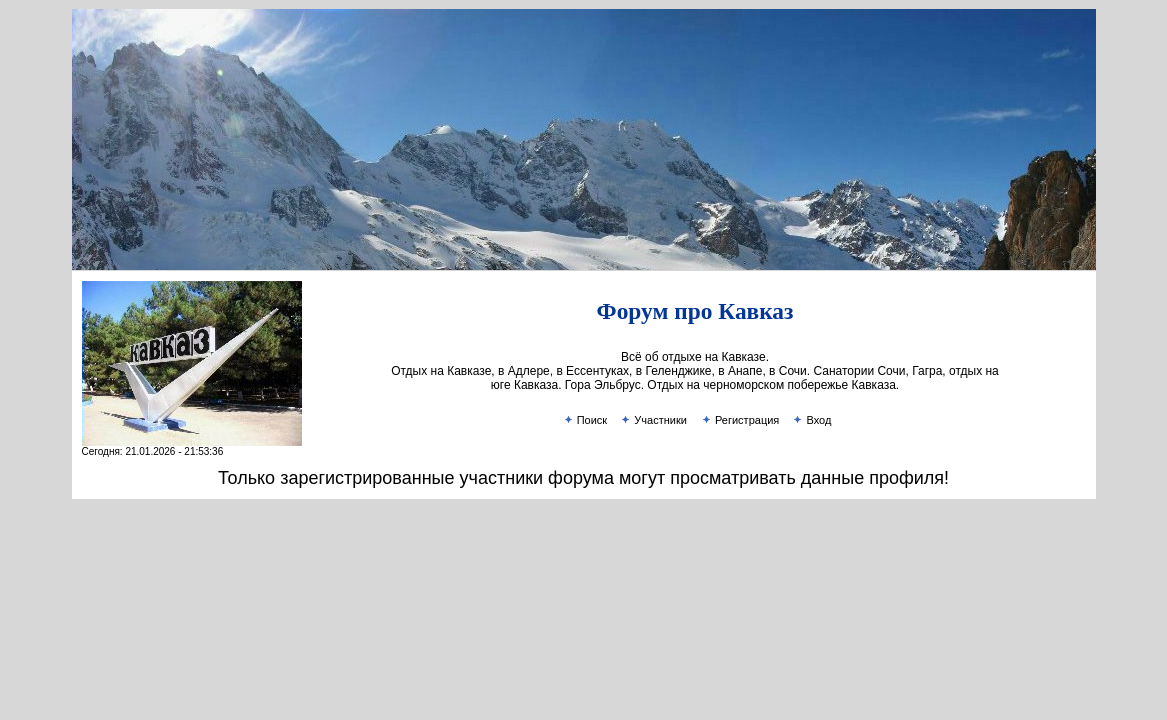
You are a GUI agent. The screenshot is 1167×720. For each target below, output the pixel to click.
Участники (653, 420)
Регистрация (739, 420)
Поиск (584, 420)
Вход (811, 420)
